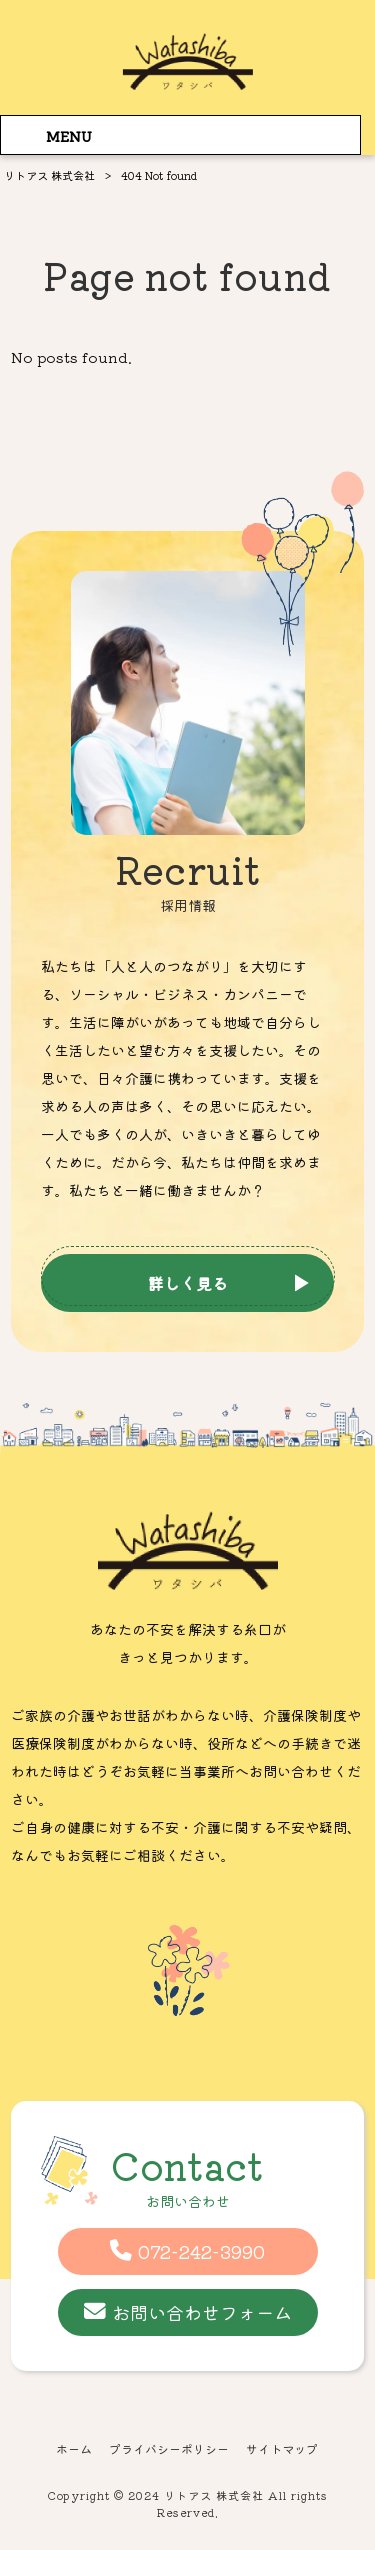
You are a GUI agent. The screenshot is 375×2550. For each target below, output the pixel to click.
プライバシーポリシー (169, 2449)
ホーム (74, 2449)
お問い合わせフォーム (202, 2312)
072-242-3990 (201, 2251)
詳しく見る (188, 1283)
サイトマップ (282, 2449)
